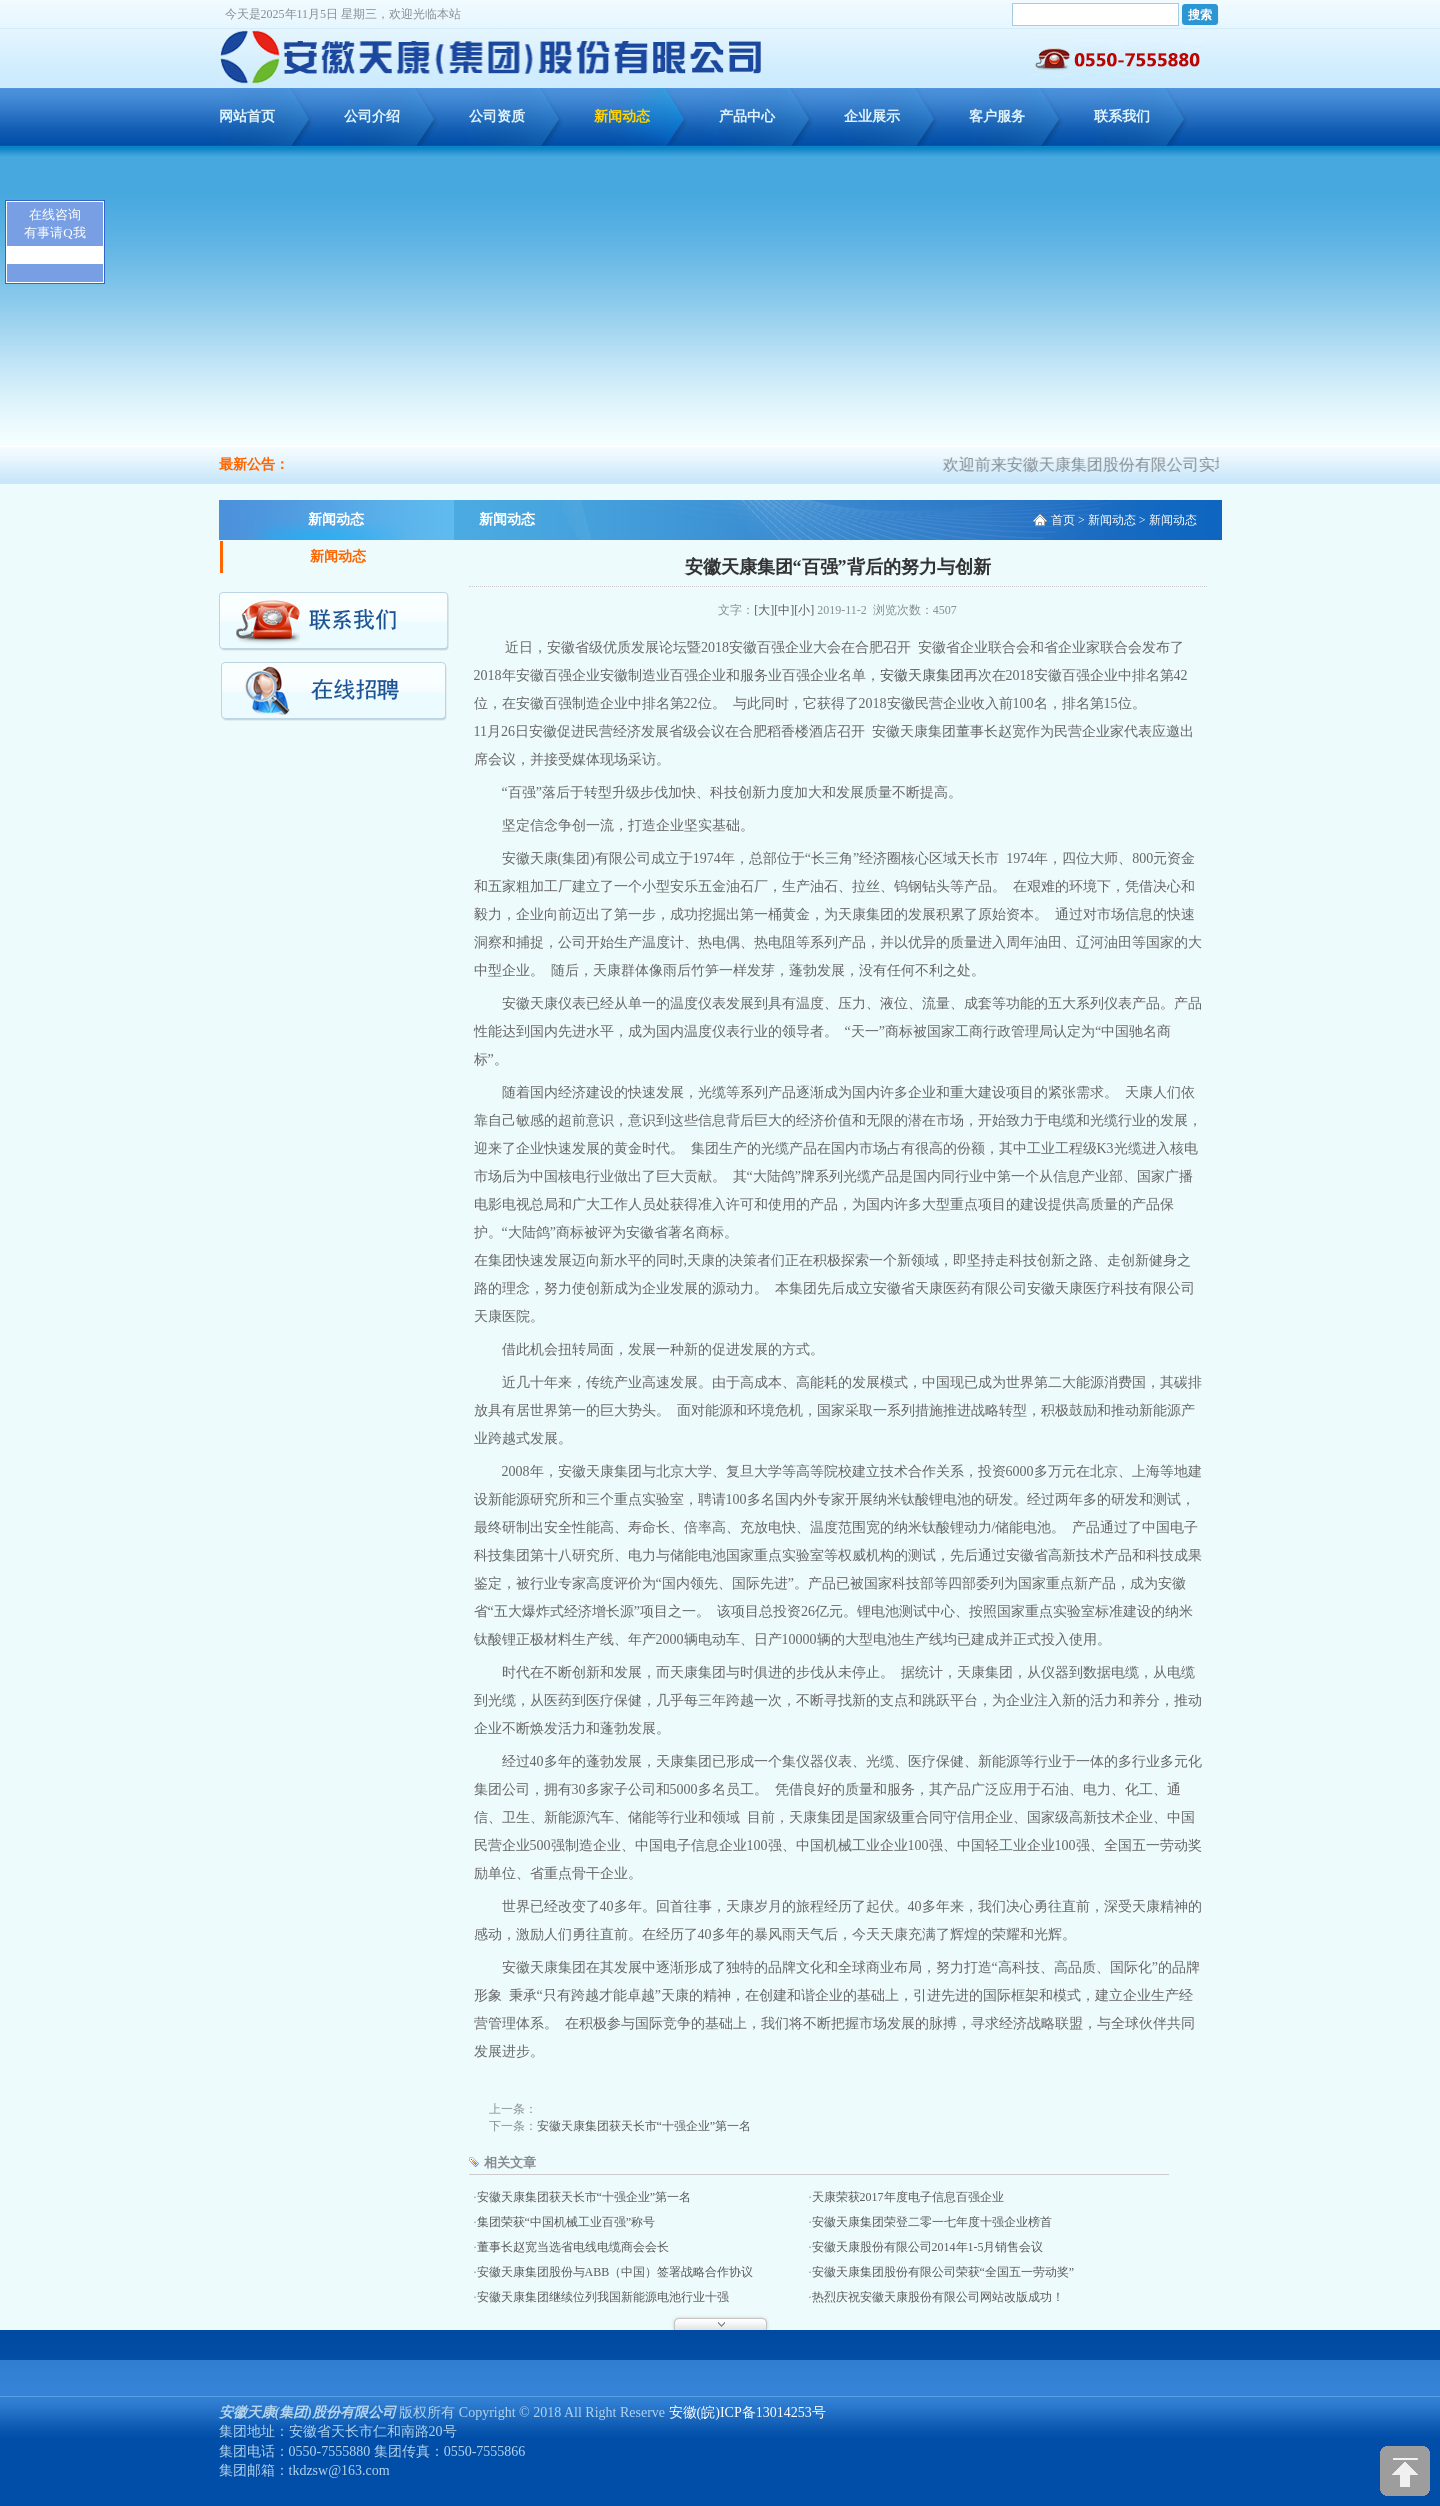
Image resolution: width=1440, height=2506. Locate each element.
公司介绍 (372, 116)
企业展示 (872, 116)
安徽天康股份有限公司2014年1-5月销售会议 (928, 2247)
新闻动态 (622, 116)
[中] (784, 610)
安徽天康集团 (922, 675)
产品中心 (747, 116)
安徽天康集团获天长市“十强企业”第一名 (644, 2126)
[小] (804, 610)
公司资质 (497, 116)
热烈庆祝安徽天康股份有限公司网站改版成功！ (938, 2297)
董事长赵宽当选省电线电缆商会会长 (573, 2247)
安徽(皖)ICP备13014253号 (747, 2412)
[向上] (1405, 2471)
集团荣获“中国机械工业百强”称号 (566, 2222)
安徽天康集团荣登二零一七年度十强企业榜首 (932, 2222)
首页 (1063, 520)
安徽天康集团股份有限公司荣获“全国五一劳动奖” (943, 2272)
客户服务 (997, 116)
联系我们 (1122, 116)
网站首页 (247, 116)
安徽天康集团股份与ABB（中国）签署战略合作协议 (615, 2272)
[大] (764, 610)
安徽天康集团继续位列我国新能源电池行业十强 (603, 2297)
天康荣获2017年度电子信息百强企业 (908, 2197)
